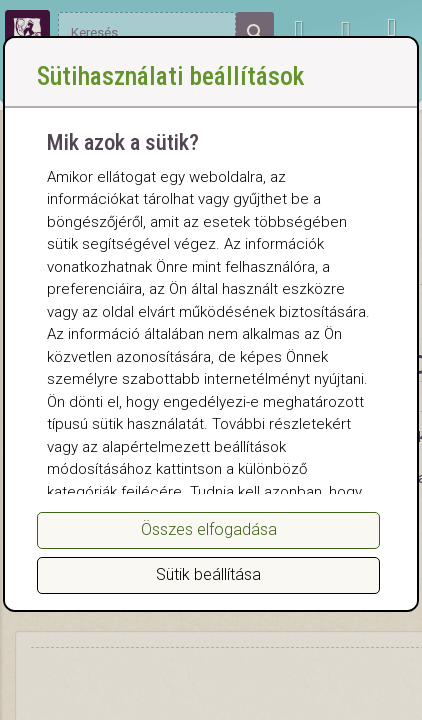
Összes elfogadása (209, 529)
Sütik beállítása (208, 574)
